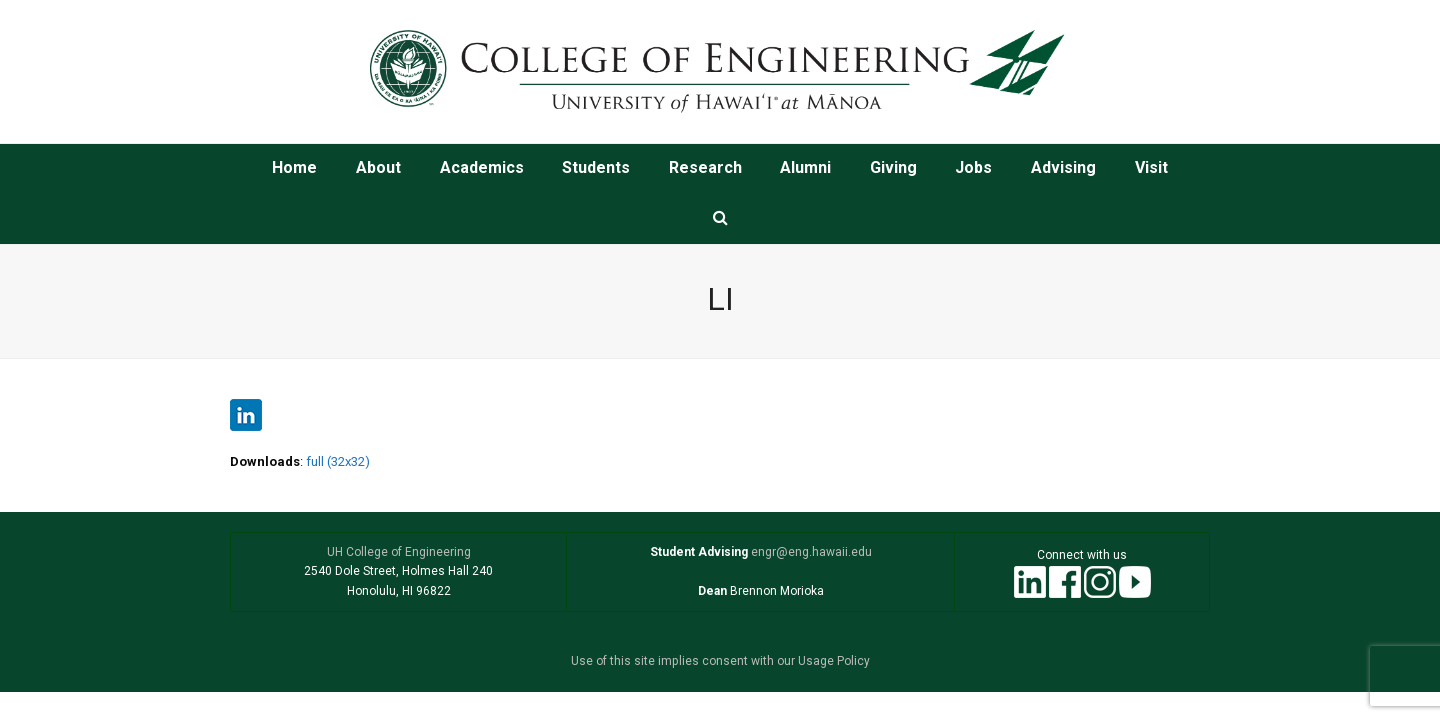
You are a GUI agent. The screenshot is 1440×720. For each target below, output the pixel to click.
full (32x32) (338, 461)
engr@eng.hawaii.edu (810, 552)
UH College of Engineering (399, 552)
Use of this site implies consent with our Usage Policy (720, 661)
